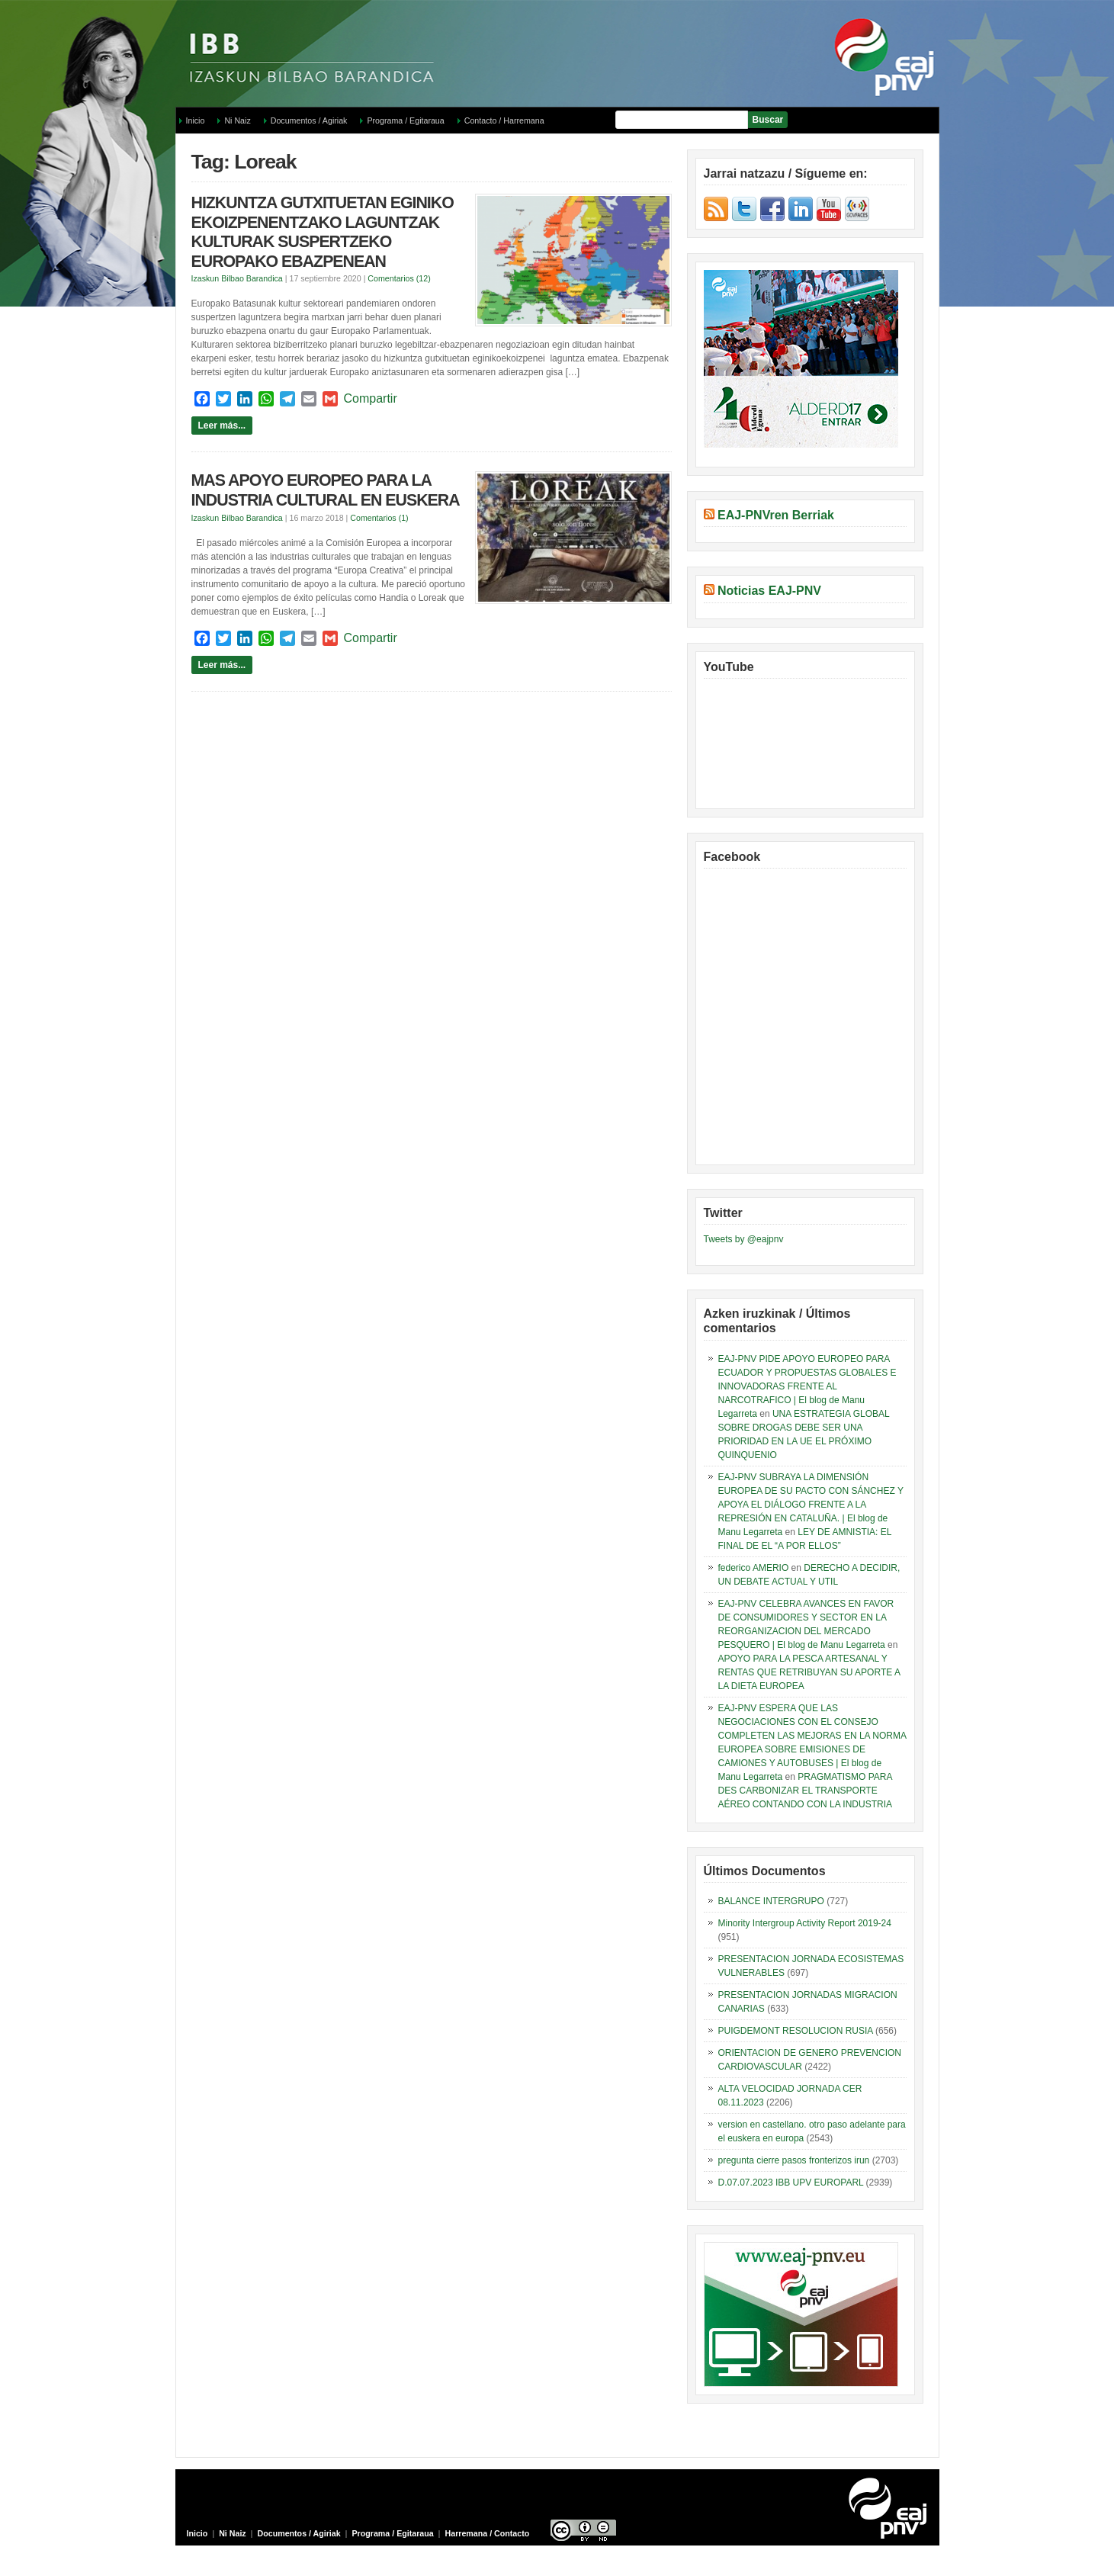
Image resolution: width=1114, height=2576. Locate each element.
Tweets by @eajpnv (744, 1239)
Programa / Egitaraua (405, 120)
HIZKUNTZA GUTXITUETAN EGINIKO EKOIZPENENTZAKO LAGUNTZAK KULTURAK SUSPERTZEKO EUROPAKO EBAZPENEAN (322, 232)
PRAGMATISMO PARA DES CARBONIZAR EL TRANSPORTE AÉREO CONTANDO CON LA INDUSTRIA (805, 1790)
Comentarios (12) (399, 278)
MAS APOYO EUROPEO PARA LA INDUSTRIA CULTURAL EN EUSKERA (325, 490)
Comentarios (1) (379, 517)
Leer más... (222, 425)
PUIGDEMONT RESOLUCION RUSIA (795, 2030)
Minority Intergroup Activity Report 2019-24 (804, 1923)
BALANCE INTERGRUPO (771, 1901)
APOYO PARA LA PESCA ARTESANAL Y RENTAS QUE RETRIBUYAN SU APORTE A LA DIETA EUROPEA (809, 1672)
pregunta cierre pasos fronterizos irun (794, 2160)
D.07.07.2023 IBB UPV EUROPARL (791, 2182)
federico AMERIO (753, 1568)
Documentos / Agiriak (309, 120)
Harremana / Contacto (487, 2533)
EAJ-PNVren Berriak (776, 515)
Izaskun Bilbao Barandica (237, 278)
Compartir (370, 398)
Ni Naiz (237, 120)
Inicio (195, 120)
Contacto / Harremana (504, 120)
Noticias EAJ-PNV (769, 590)
